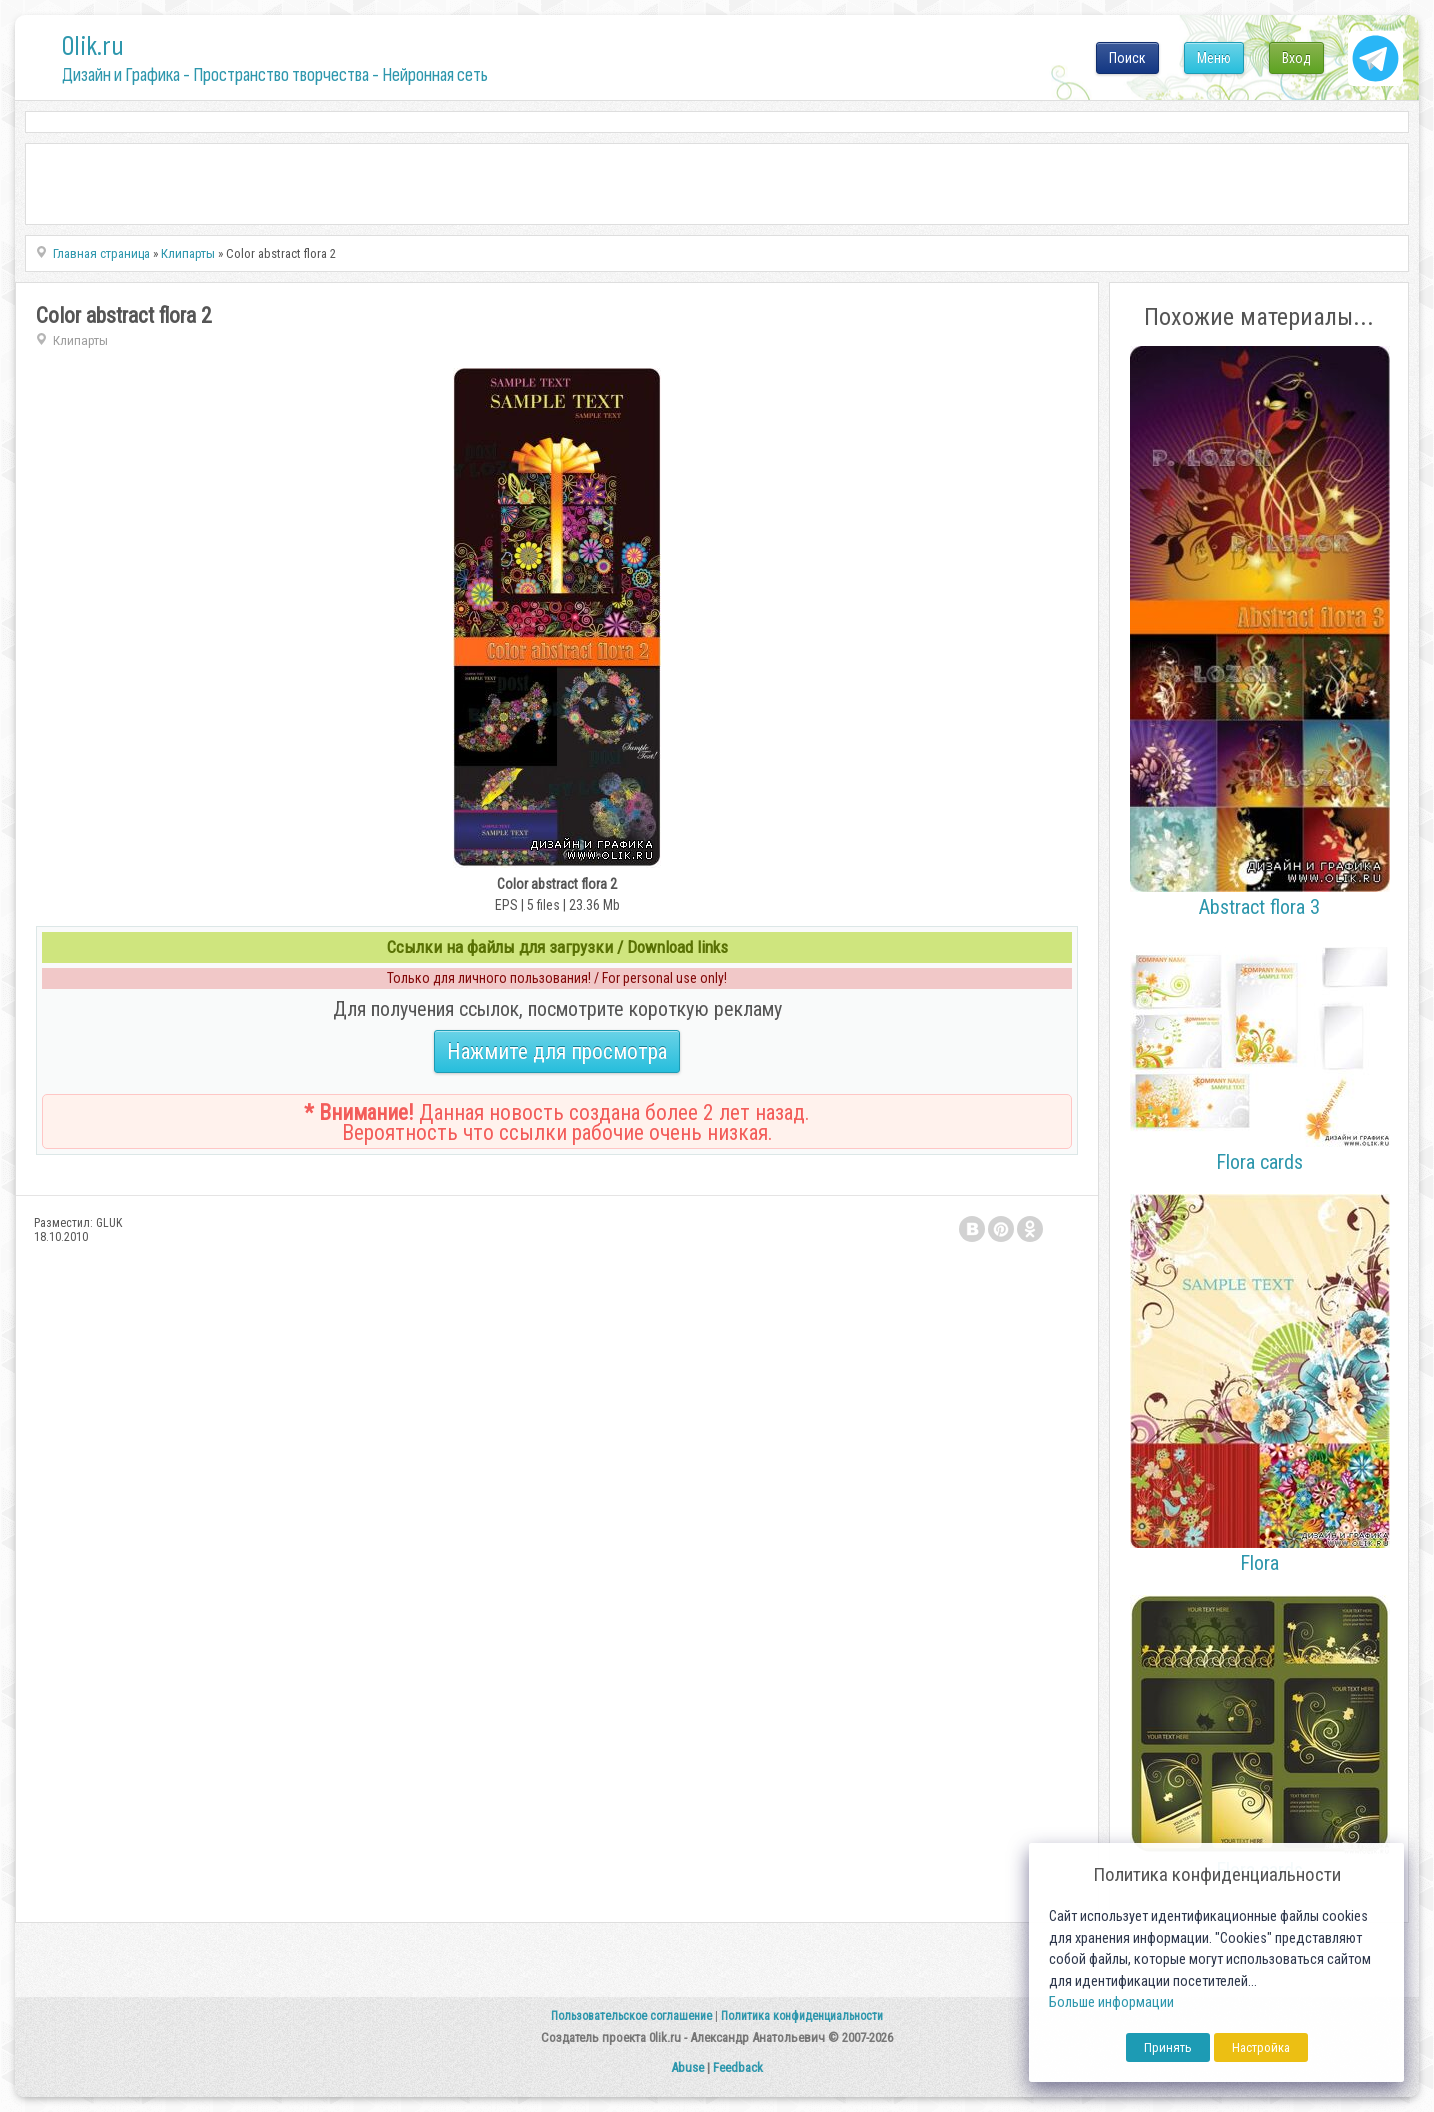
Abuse (687, 2067)
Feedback (738, 2067)
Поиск (1127, 58)
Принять (1168, 2047)
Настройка (1261, 2047)
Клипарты (80, 340)
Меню (1214, 58)
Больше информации (1111, 2002)
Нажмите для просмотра (557, 1051)
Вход (1296, 58)
